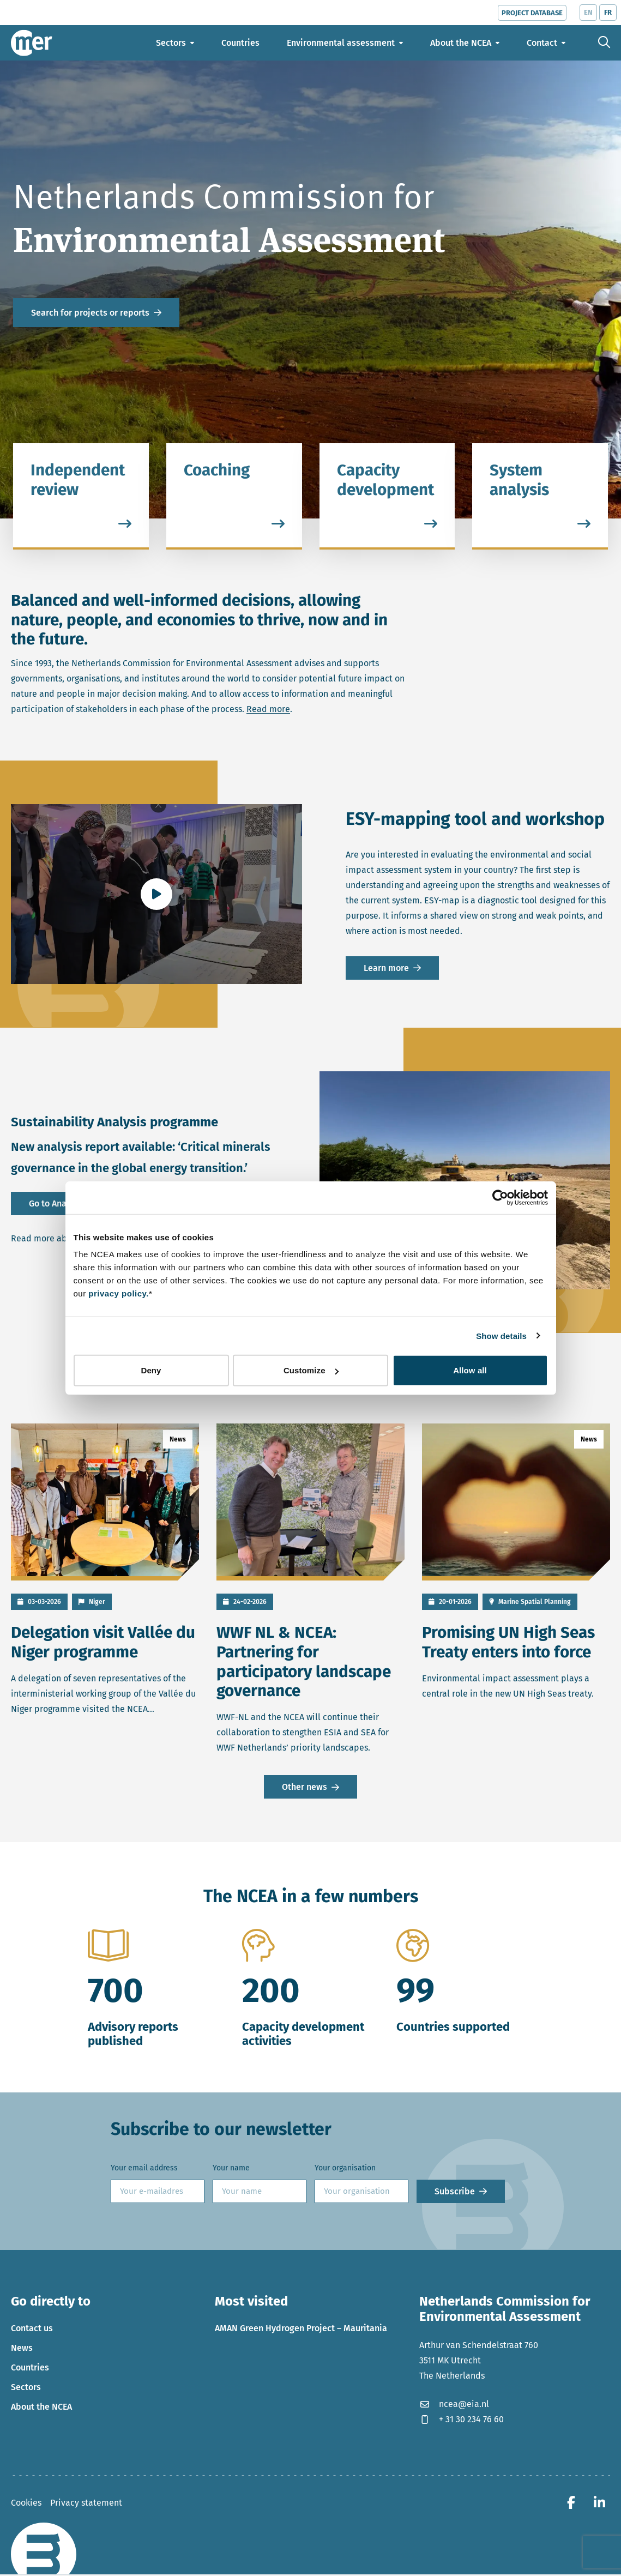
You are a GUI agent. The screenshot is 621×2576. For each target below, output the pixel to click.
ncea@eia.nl (454, 2405)
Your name (231, 2169)
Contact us (32, 2330)
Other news (304, 1789)
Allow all (470, 1370)
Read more (268, 709)
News (22, 2350)
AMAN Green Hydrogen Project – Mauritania (301, 2330)
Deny (151, 1370)
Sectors (26, 2389)
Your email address (144, 2169)
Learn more (386, 968)
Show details (501, 1335)
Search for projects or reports (90, 312)
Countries (30, 2369)
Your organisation (345, 2169)
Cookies (26, 2504)
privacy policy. (118, 1293)
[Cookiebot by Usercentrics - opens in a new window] (500, 1197)
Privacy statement (86, 2504)
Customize (311, 1370)
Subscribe (455, 2193)
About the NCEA (41, 2409)
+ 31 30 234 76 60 (461, 2421)
